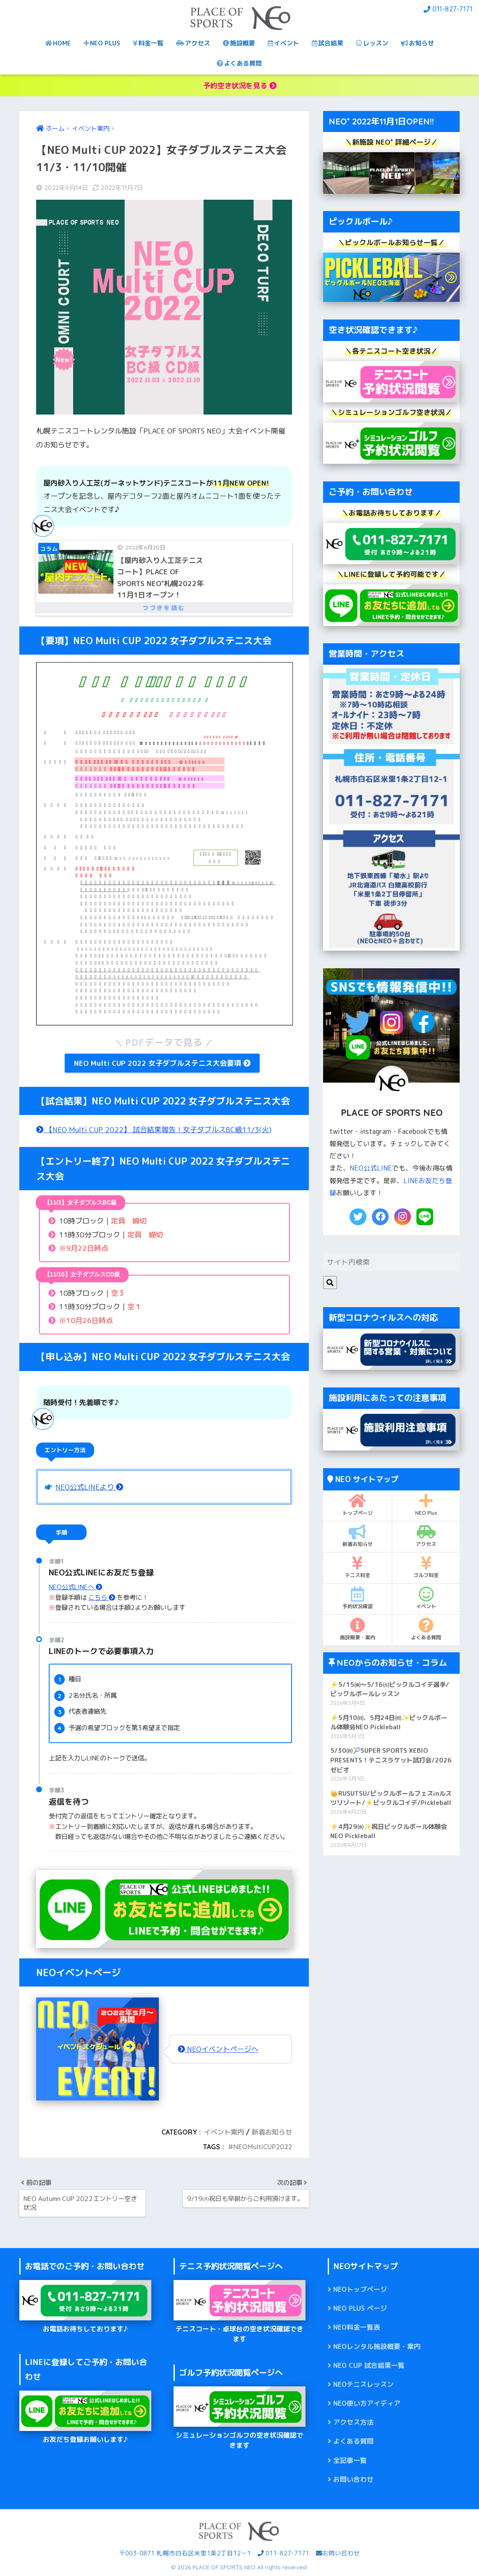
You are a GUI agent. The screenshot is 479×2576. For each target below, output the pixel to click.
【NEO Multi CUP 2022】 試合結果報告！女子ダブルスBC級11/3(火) (153, 1129)
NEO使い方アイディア (366, 2403)
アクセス (193, 43)
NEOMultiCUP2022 (262, 2147)
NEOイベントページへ (218, 2049)
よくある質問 (239, 63)
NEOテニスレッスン (363, 2384)
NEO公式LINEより (89, 1487)
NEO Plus (426, 1504)
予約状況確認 (357, 1598)
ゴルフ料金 (426, 1567)
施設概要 (239, 43)
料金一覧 (148, 43)
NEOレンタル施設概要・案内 (377, 2346)
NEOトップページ (360, 2289)
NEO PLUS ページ (360, 2308)
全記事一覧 (350, 2460)
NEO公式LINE (371, 1168)
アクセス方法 (353, 2422)
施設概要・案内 (357, 1629)
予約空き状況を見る (239, 85)
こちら (101, 1597)
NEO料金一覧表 (356, 2327)
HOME (58, 43)
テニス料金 (357, 1567)
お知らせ (417, 43)
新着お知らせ (272, 2132)
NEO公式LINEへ (75, 1586)
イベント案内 (224, 2132)
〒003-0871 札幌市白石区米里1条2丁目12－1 (185, 2553)
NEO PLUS (102, 43)
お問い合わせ (353, 2479)
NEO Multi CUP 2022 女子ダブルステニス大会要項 (162, 1063)
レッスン (372, 43)
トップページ (357, 1504)
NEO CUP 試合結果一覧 (369, 2365)
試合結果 (327, 43)
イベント (283, 43)
